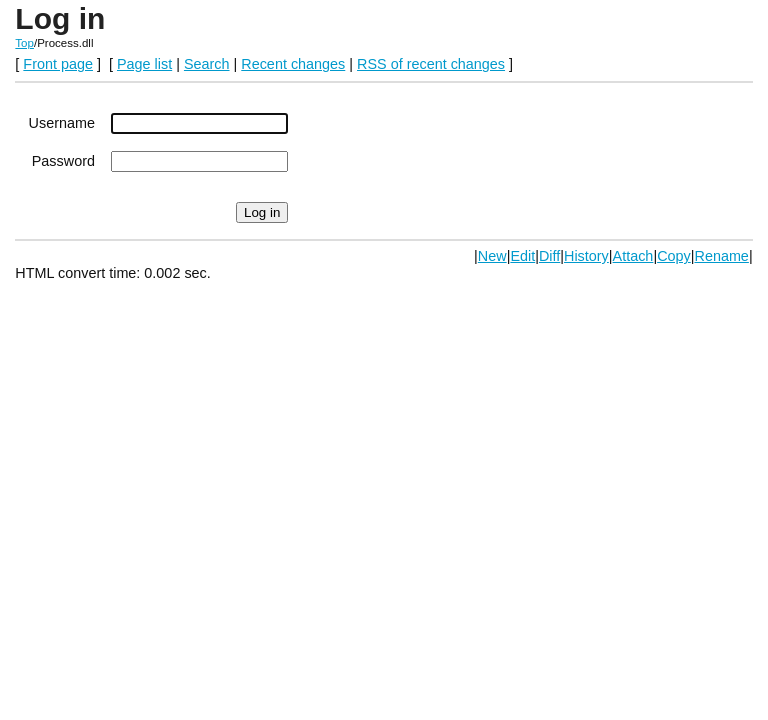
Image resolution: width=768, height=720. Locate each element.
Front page (58, 64)
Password (63, 161)
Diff (549, 256)
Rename (721, 256)
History (586, 256)
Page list (144, 64)
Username (62, 123)
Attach (633, 256)
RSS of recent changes (431, 64)
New (492, 256)
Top (24, 43)
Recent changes (293, 64)
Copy (674, 256)
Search (207, 64)
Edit (522, 256)
